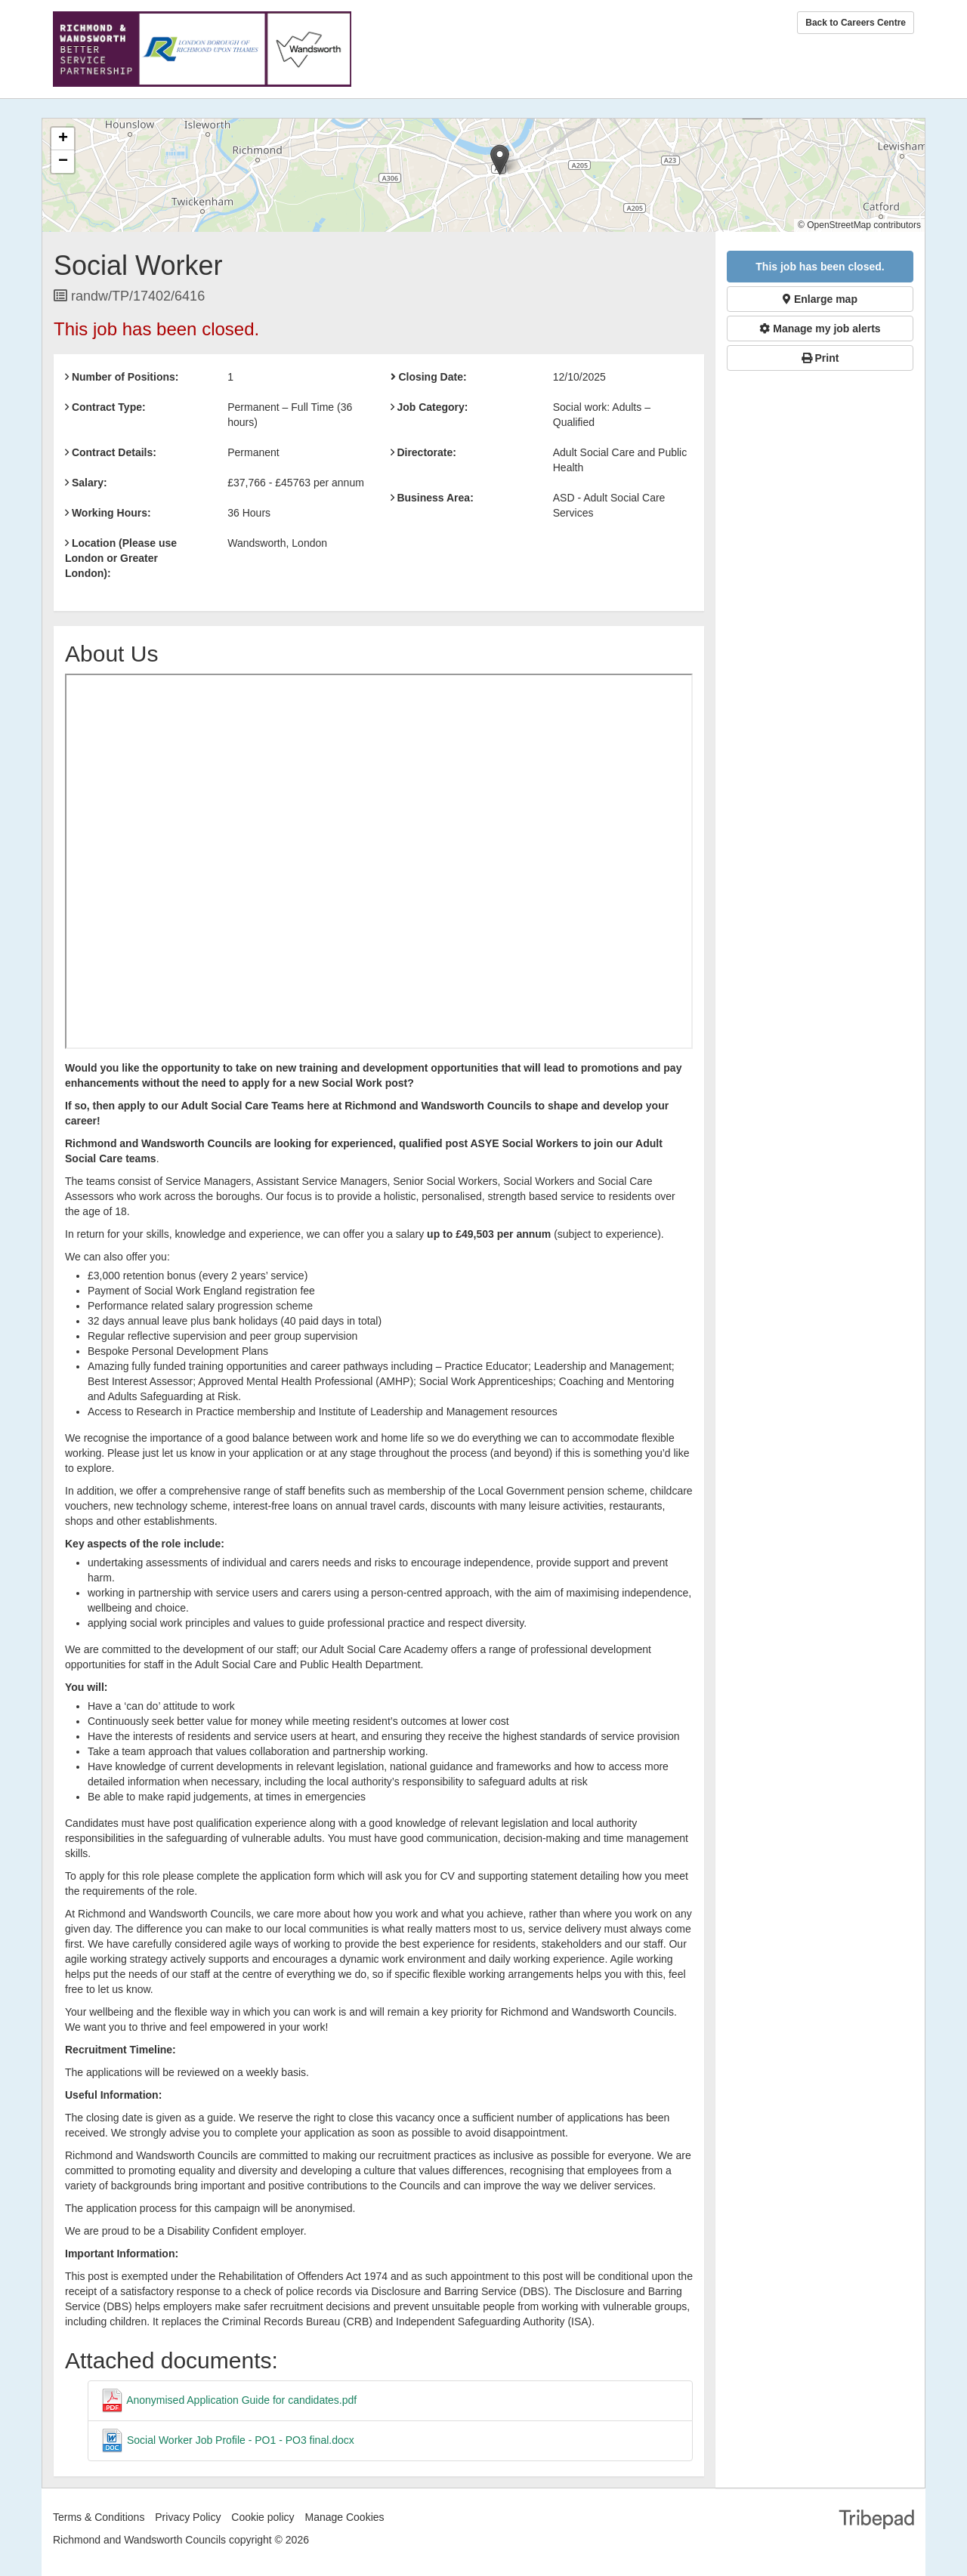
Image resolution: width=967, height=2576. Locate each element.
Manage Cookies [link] (344, 2517)
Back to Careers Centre (855, 22)
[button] (499, 159)
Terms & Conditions (98, 2517)
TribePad (876, 2521)
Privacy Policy (188, 2517)
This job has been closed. (819, 267)
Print (820, 358)
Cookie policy (262, 2517)
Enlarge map (820, 299)
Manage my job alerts (819, 328)
